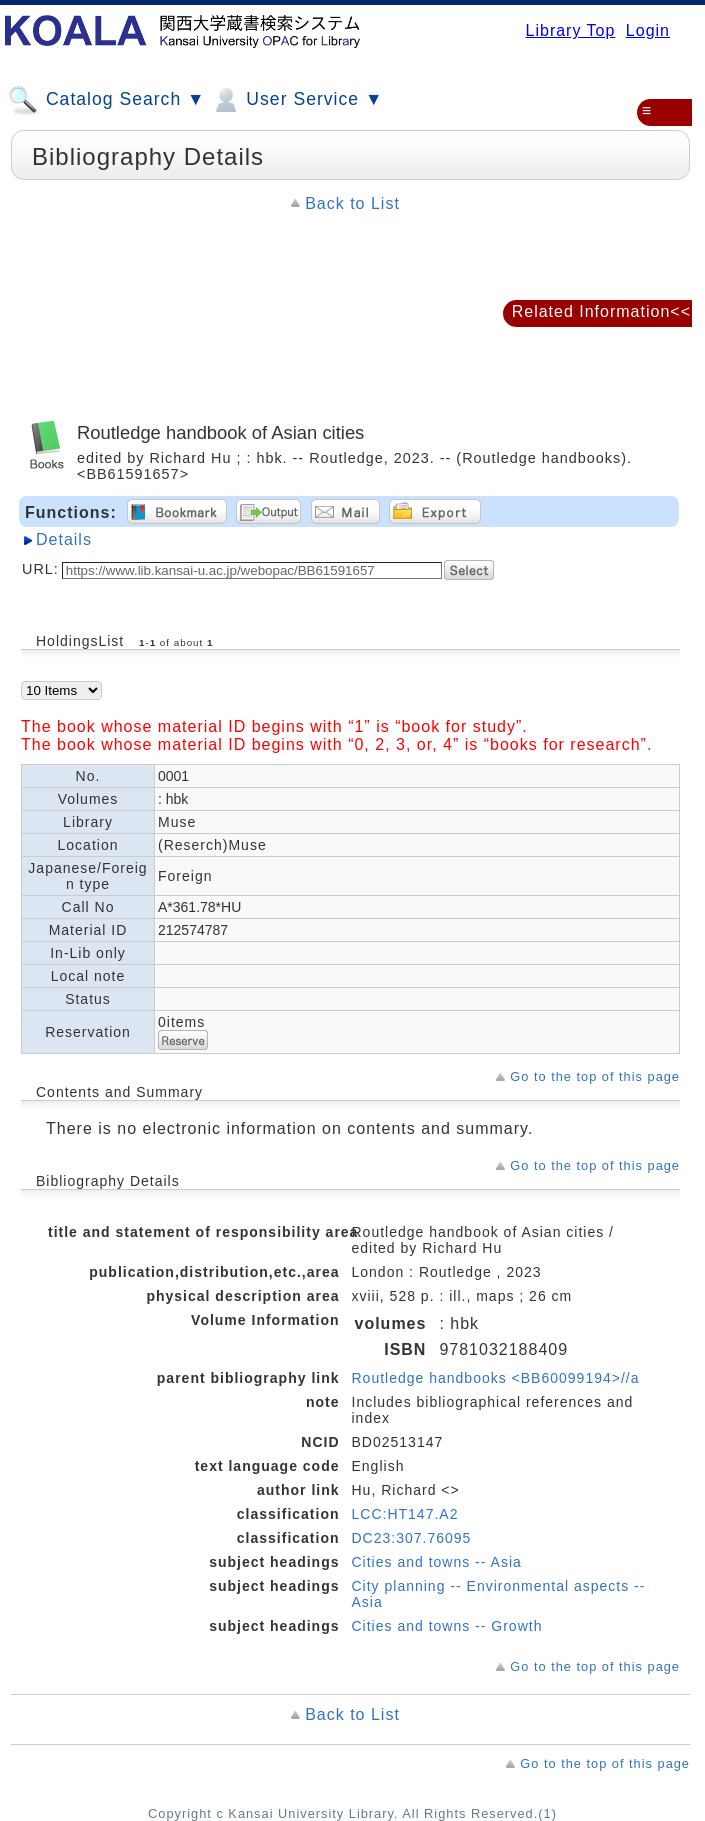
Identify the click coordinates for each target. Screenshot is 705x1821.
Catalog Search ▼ (106, 100)
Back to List (352, 203)
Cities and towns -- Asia (437, 1562)
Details (64, 539)
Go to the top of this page (595, 1076)
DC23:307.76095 (412, 1538)
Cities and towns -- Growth (447, 1626)
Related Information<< (601, 311)
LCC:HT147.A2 (405, 1514)
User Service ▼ (296, 100)
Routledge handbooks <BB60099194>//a (496, 1378)
